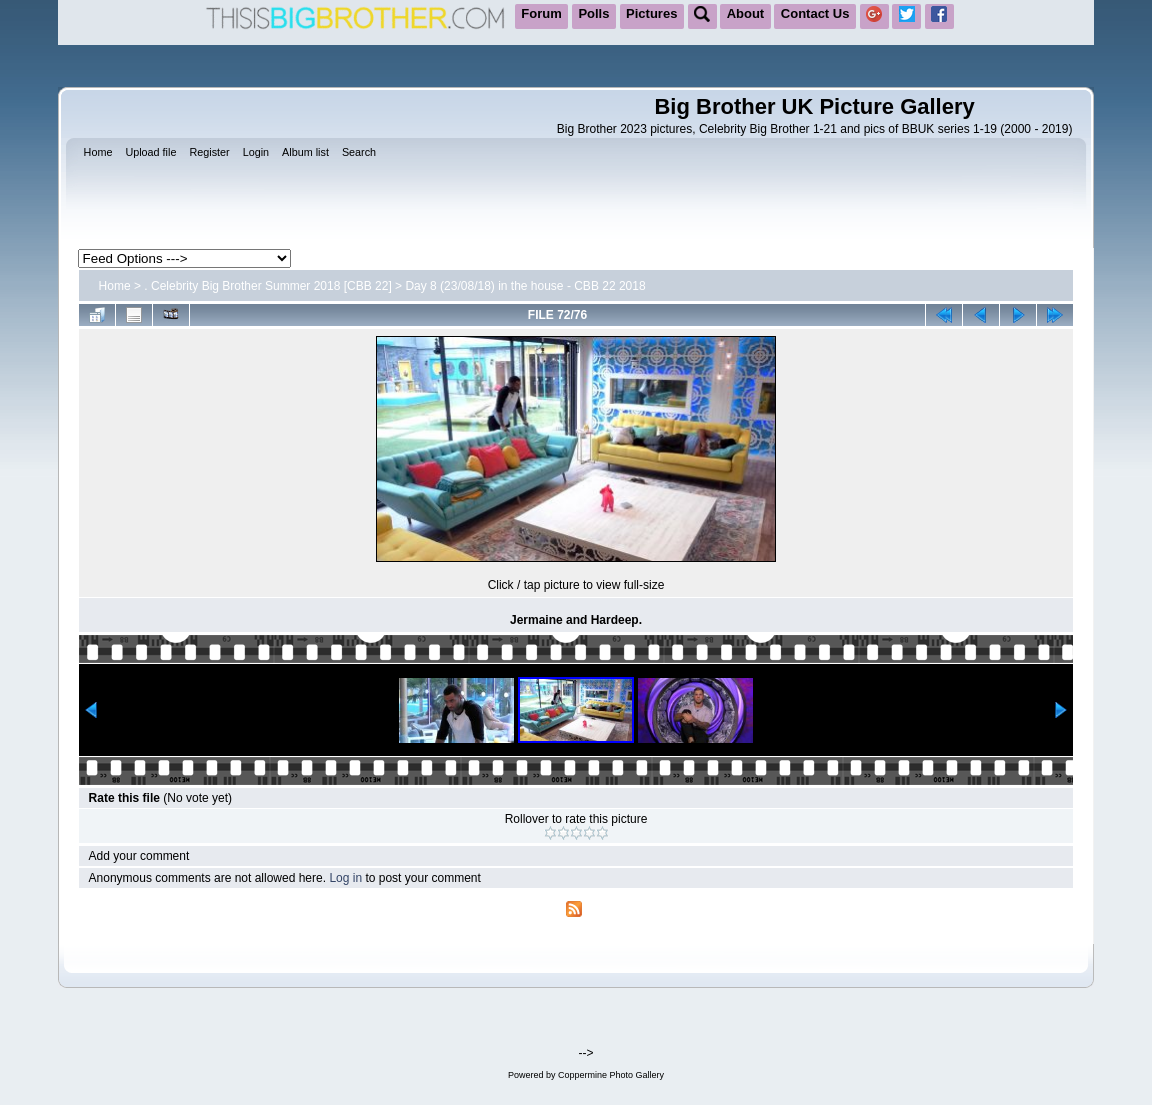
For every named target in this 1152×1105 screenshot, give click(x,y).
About (746, 13)
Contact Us (815, 13)
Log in (345, 878)
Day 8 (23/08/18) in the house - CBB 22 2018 (525, 286)
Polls (593, 13)
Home (115, 286)
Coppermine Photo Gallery (611, 1075)
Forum (541, 13)
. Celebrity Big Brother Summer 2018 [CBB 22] (267, 286)
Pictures (651, 13)
